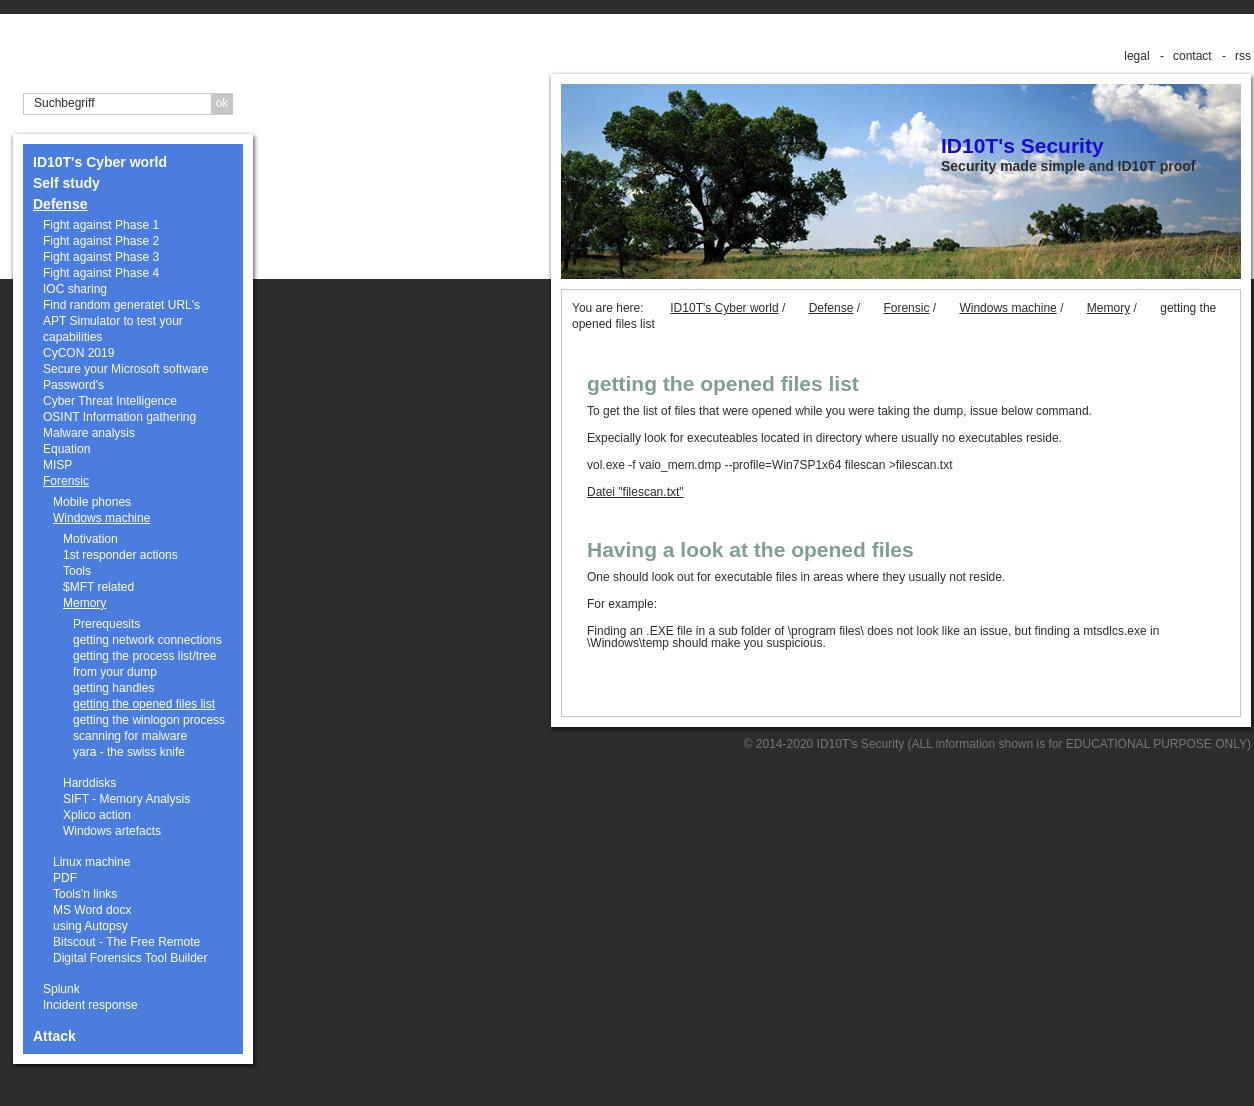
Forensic (66, 481)
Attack (54, 1036)
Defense (60, 204)
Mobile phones (92, 502)
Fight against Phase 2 (101, 241)
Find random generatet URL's (121, 305)
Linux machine (91, 862)
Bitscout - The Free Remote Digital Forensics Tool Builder (130, 950)
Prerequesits (106, 624)
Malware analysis (89, 433)
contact (1192, 56)
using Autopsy (90, 926)
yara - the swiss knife (129, 752)
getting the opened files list (144, 704)
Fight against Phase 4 (101, 273)
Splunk (61, 989)
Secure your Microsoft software (125, 369)
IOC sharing (75, 289)
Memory (84, 603)
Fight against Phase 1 (101, 225)
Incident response (90, 1005)
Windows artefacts (112, 831)
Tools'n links (85, 894)
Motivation (90, 539)
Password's (73, 385)
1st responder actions (120, 555)
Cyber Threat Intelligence (110, 401)
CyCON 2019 (78, 353)
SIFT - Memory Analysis (126, 799)
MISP (57, 465)
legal (1136, 56)
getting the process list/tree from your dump (144, 664)
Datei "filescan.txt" (635, 492)
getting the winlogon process (149, 720)
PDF (65, 878)
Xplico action (97, 815)
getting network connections (147, 640)
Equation (66, 449)
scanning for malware (130, 736)
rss (1243, 56)
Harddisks (89, 783)
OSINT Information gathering (119, 417)
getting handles (113, 688)
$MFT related (98, 587)
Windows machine (101, 518)
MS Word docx (92, 910)
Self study (66, 183)
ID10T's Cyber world (100, 162)
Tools (77, 571)
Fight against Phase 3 (101, 257)
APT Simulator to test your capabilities (113, 329)
